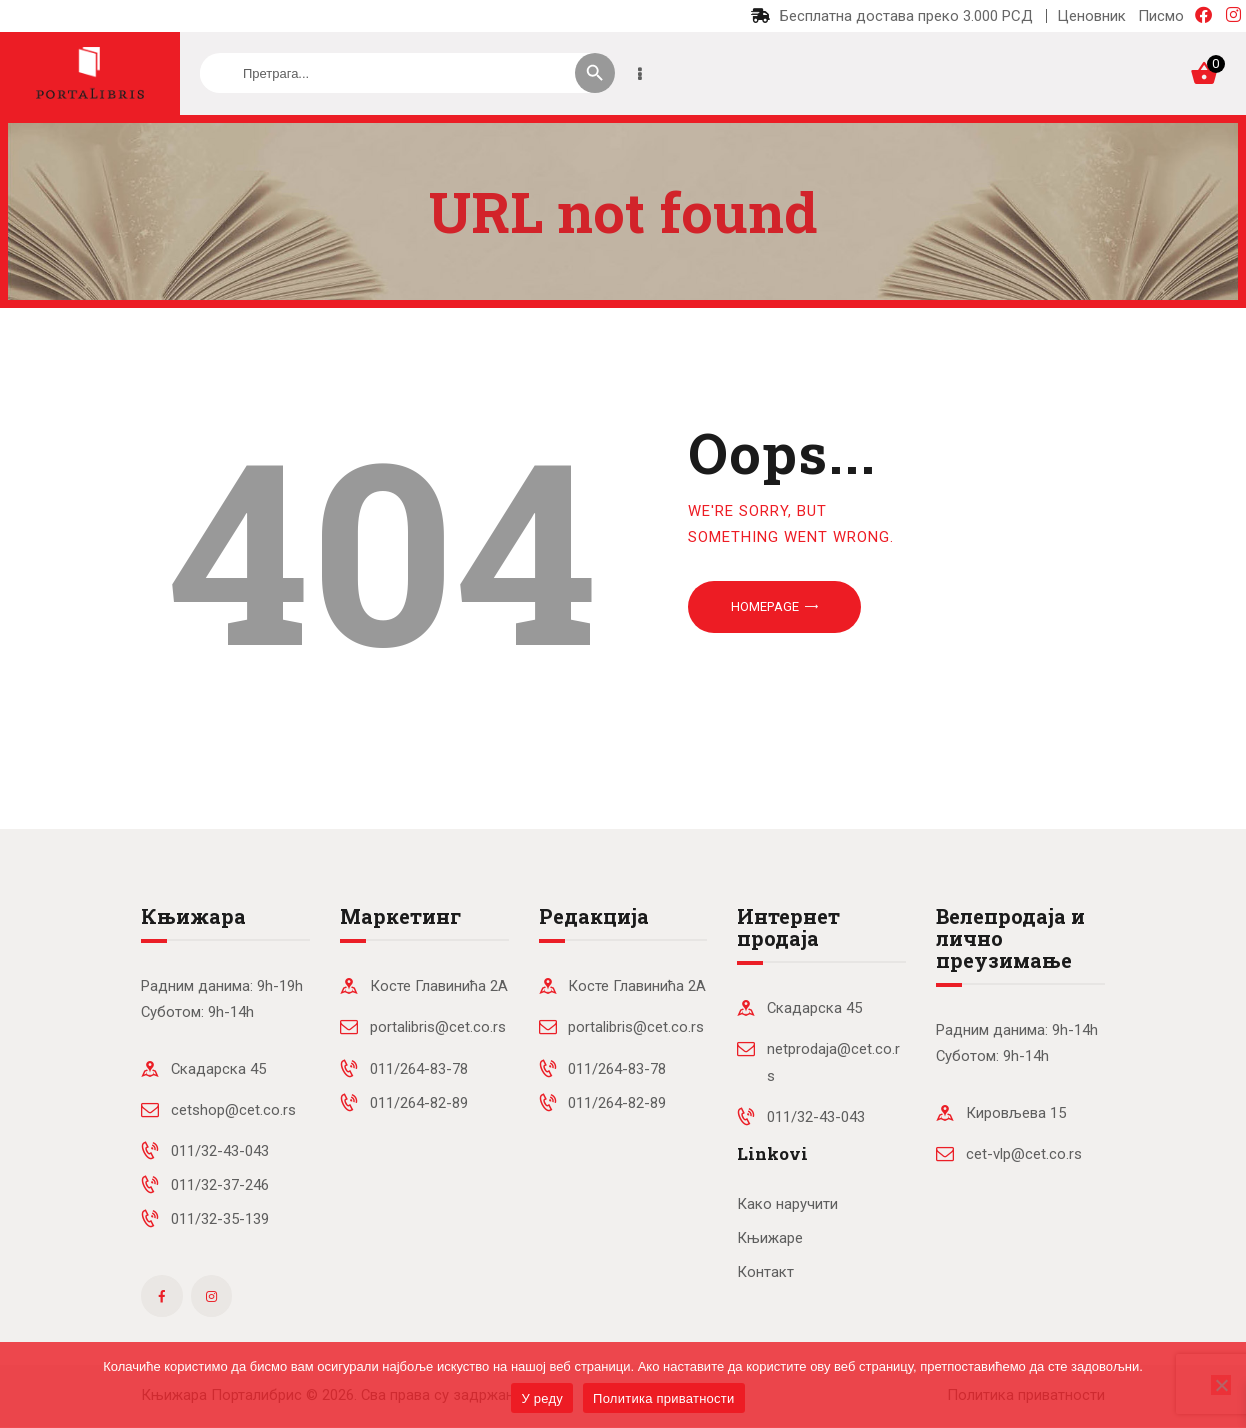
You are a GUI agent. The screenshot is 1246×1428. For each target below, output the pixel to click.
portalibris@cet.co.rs (438, 1027)
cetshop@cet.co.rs (233, 1110)
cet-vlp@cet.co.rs (1024, 1154)
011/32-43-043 (220, 1151)
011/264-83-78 (419, 1069)
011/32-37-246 (220, 1185)
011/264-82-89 (419, 1103)
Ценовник (1091, 16)
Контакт (765, 1272)
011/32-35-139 (220, 1219)
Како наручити (787, 1204)
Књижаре (770, 1238)
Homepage (765, 606)
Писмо (1161, 16)
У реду (542, 1398)
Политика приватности (663, 1398)
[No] (1221, 1385)
